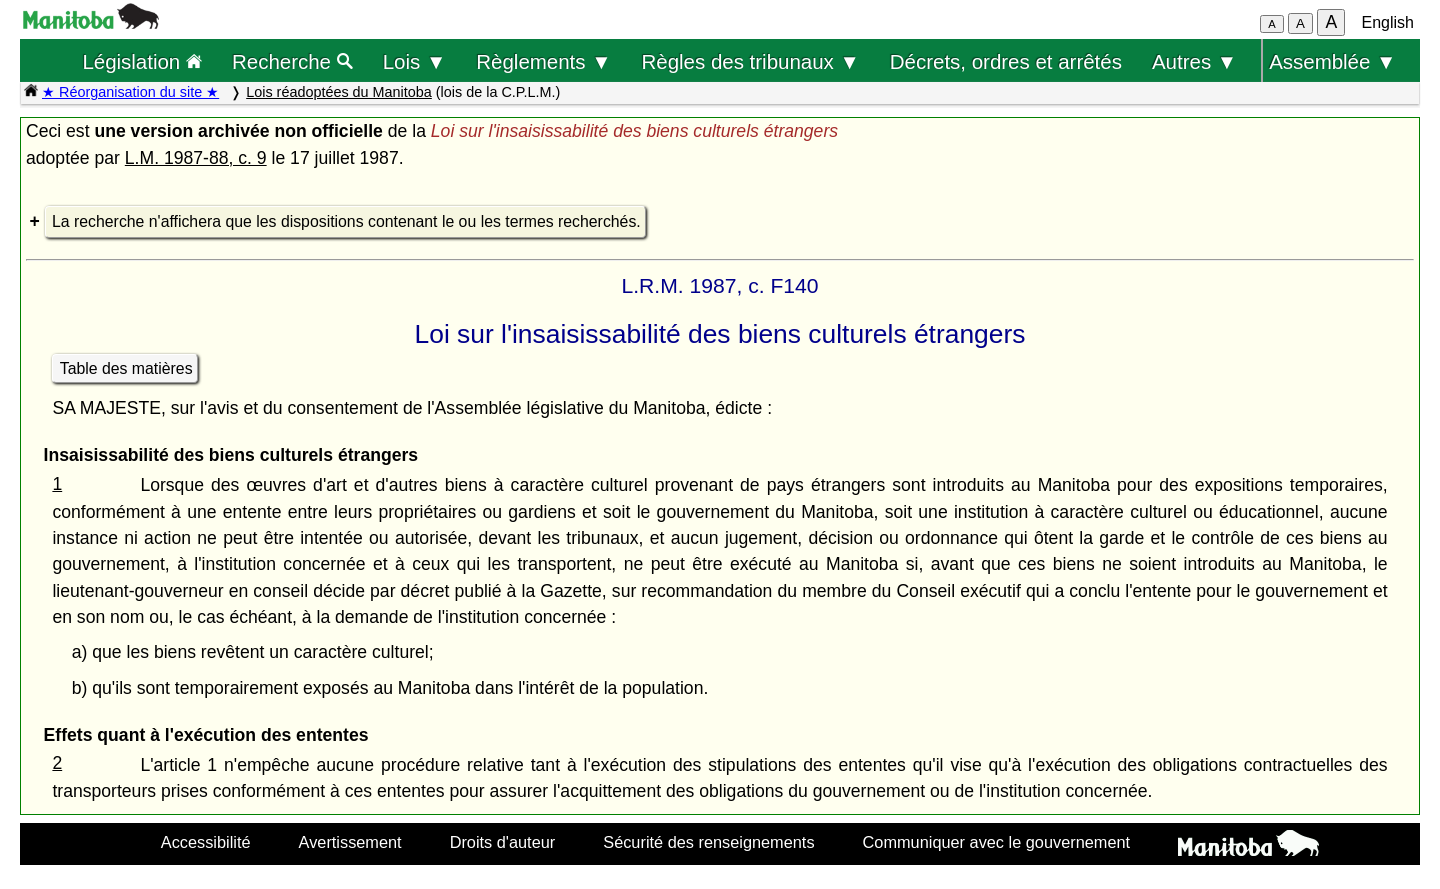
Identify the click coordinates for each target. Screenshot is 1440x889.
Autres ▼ (1194, 61)
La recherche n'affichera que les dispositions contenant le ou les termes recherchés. (346, 221)
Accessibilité (206, 842)
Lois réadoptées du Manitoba (339, 92)
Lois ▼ (415, 61)
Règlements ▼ (543, 61)
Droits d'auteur (503, 842)
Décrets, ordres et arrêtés (1006, 61)
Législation (142, 61)
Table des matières (126, 368)
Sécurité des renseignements (708, 842)
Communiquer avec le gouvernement (996, 842)
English (1388, 22)
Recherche (292, 61)
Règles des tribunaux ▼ (751, 61)
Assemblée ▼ (1332, 61)
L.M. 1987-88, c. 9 (196, 158)
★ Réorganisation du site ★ (130, 92)
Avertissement (350, 842)
